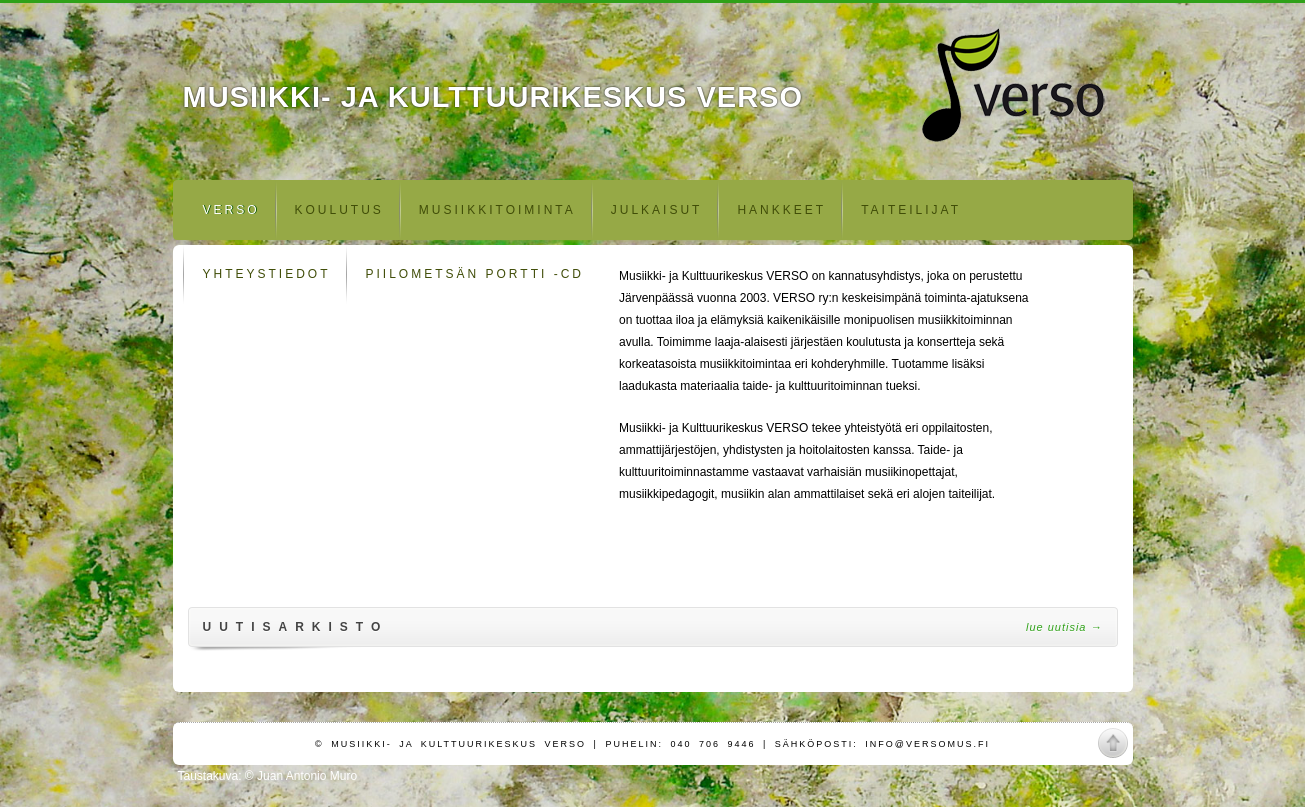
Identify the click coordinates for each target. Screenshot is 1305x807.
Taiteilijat (911, 210)
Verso (231, 210)
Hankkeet (781, 210)
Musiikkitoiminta (497, 210)
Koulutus (339, 210)
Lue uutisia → (1064, 627)
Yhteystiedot (267, 274)
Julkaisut (657, 210)
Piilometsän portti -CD (475, 274)
